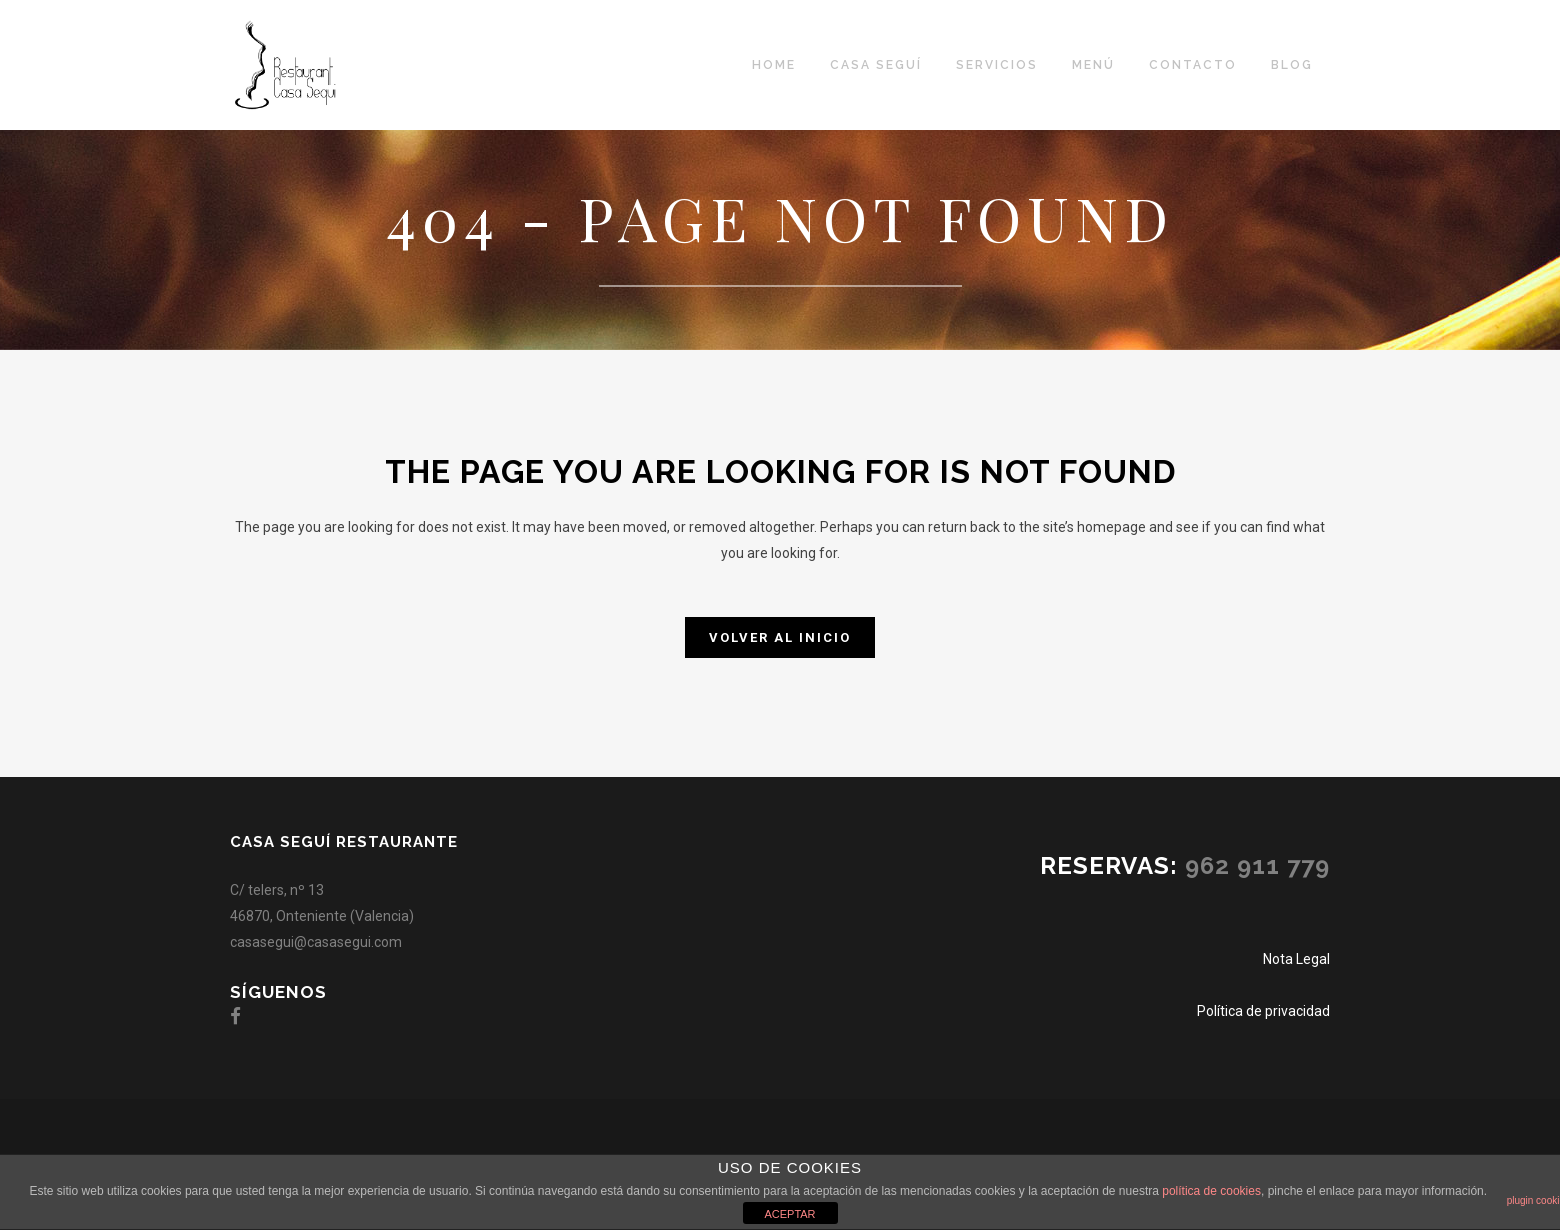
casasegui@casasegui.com (316, 942)
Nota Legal (1296, 959)
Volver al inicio (780, 637)
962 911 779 (1257, 865)
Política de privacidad (1263, 1011)
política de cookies (1211, 1191)
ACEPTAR (789, 1214)
